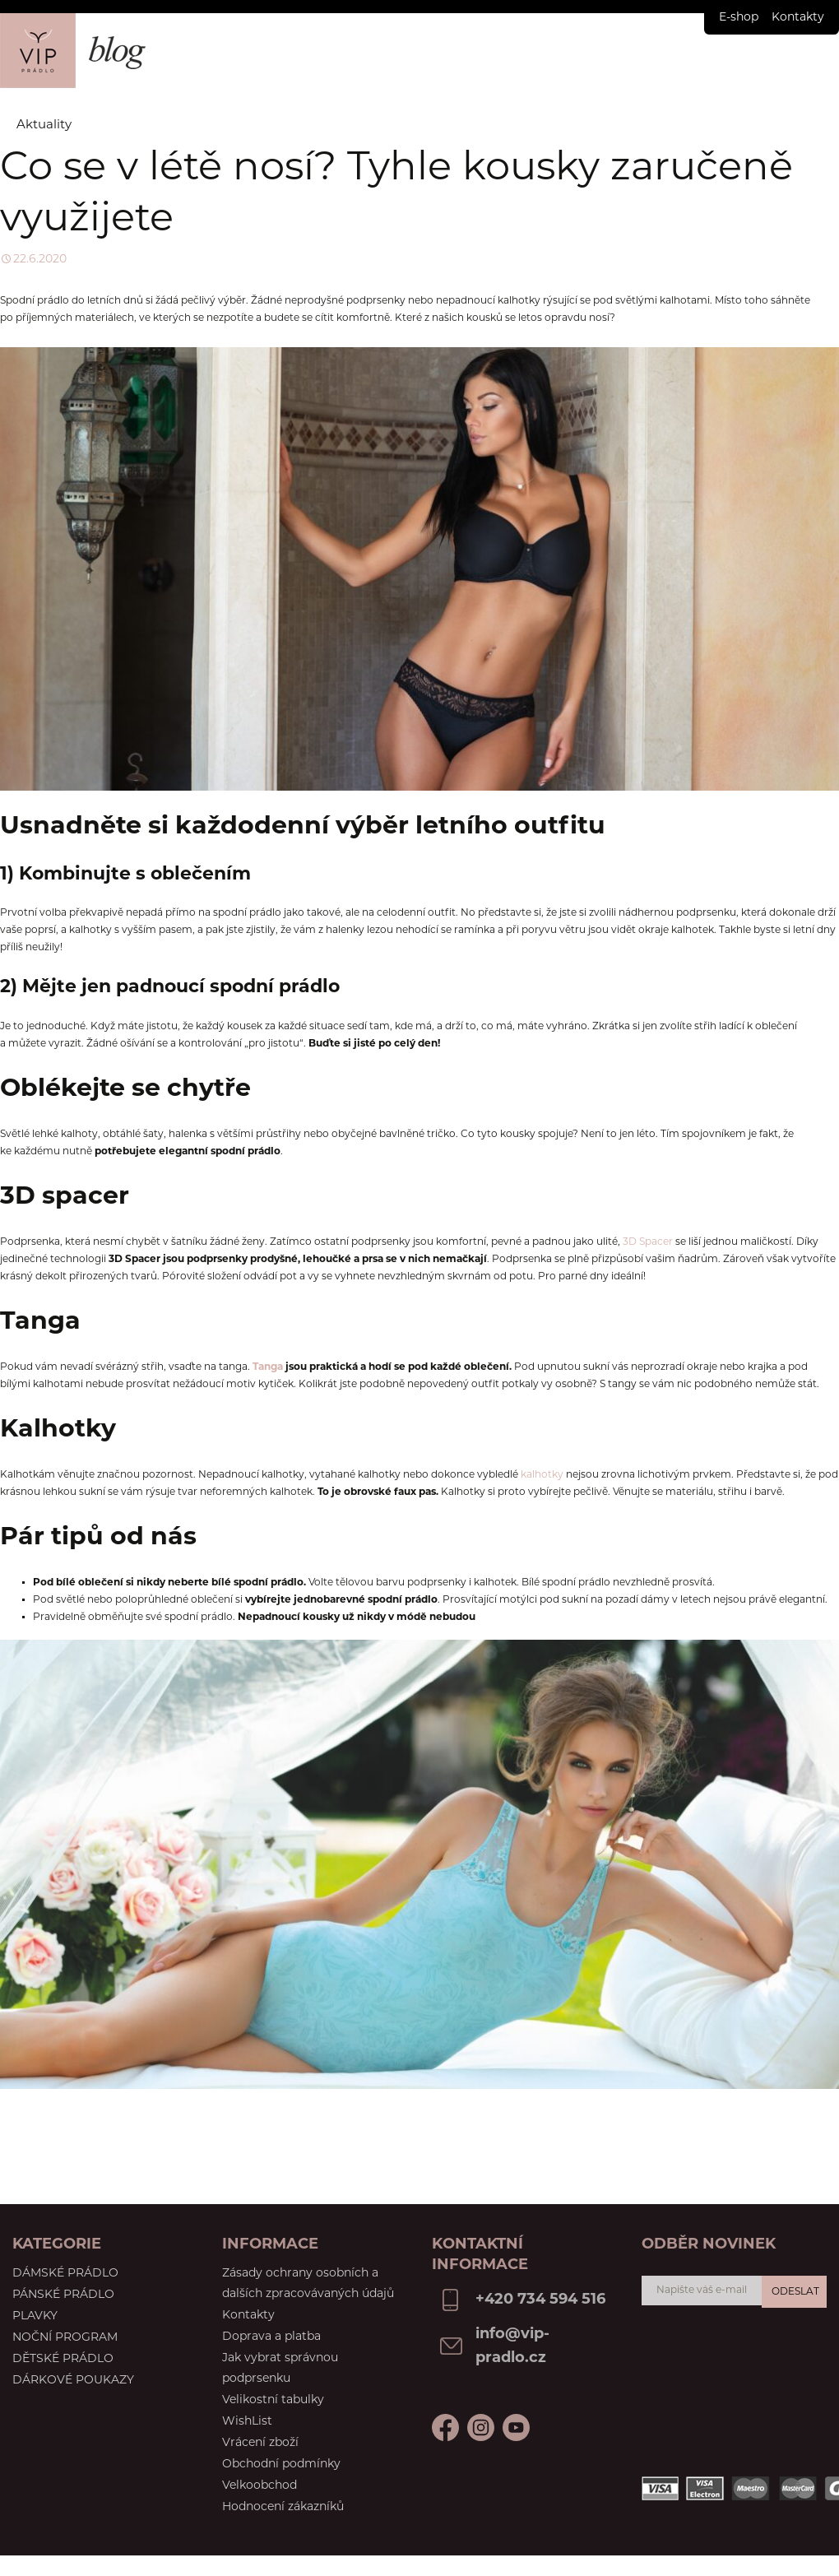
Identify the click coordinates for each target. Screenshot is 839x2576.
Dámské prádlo (65, 2273)
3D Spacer (648, 1242)
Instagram (516, 2427)
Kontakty (798, 18)
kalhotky (542, 1475)
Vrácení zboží (260, 2443)
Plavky (35, 2316)
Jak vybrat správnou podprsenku (280, 2368)
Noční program (65, 2338)
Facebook (445, 2427)
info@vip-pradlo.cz (512, 2346)
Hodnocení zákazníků (283, 2507)
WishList (247, 2422)
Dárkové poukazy (73, 2380)
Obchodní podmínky (281, 2464)
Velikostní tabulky (273, 2400)
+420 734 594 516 (540, 2300)
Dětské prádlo (63, 2359)
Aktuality (44, 125)
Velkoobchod (259, 2486)
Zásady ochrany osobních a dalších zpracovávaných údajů (308, 2283)
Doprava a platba (271, 2337)
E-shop (738, 18)
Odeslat (795, 2292)
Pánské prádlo (63, 2295)
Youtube (480, 2427)
